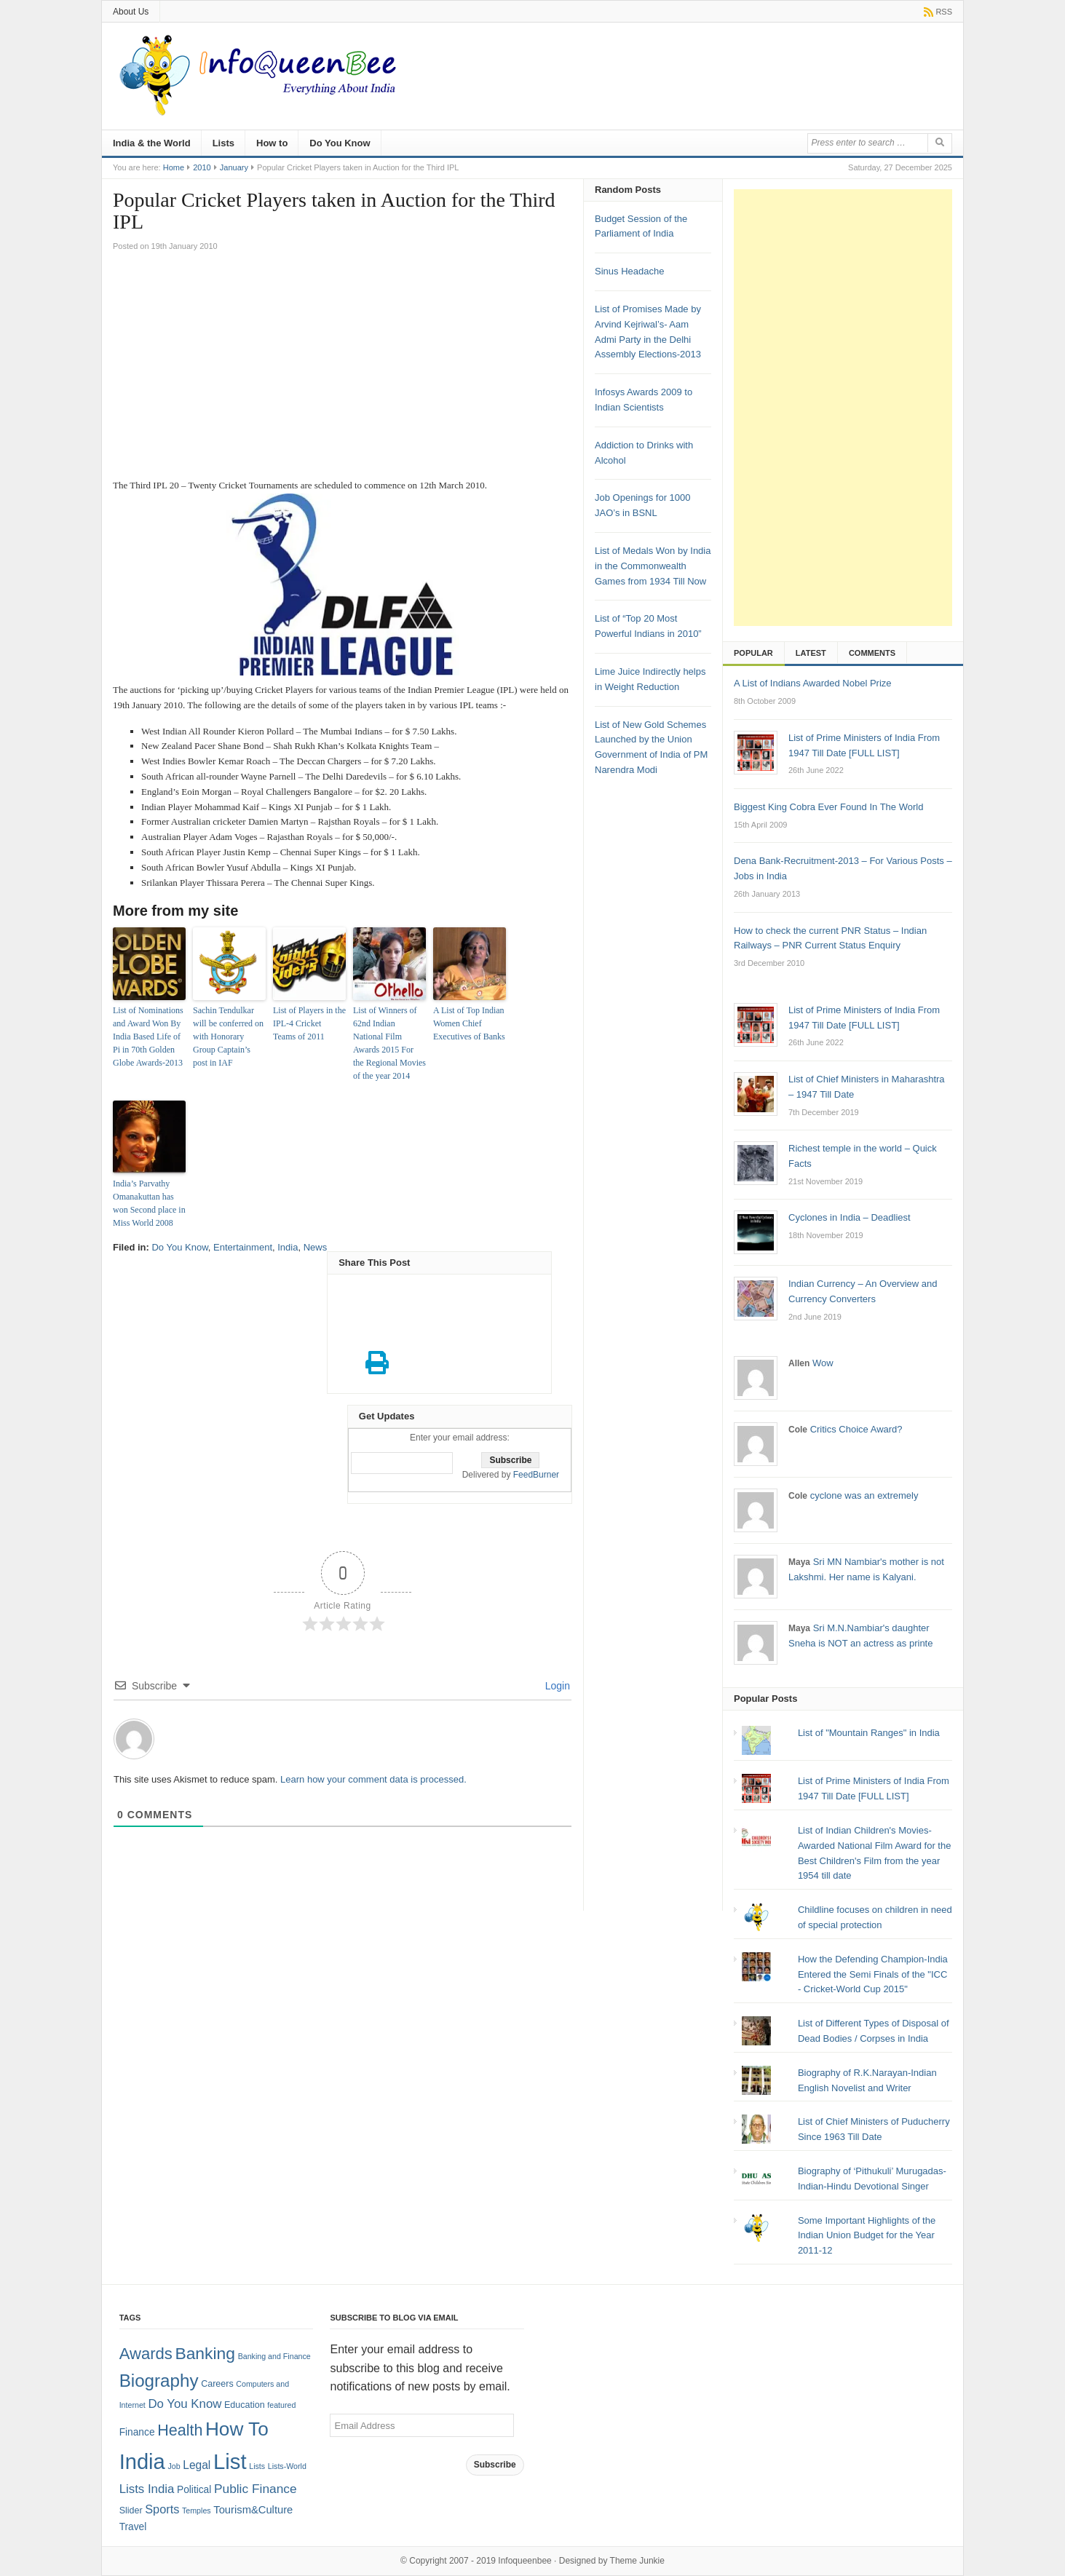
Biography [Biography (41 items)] (159, 2380)
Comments (872, 653)
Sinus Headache (629, 271)
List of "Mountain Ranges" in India (869, 1732)
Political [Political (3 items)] (194, 2489)
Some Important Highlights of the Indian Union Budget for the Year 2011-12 (866, 2235)
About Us (131, 12)
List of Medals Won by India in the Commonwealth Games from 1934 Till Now (652, 566)
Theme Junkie (637, 2561)
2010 (201, 167)
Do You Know (339, 143)
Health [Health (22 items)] (179, 2430)
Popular (753, 653)
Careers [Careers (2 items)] (217, 2384)
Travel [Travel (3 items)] (133, 2526)
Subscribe (495, 2465)
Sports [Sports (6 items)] (162, 2509)
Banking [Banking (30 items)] (205, 2353)
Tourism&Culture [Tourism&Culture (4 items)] (253, 2510)
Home (173, 167)
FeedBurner (536, 1475)
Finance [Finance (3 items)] (137, 2432)
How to (272, 143)
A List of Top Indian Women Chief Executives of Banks (469, 1023)
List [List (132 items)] (230, 2461)
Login (556, 1686)
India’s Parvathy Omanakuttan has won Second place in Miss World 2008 (149, 1203)
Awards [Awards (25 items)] (146, 2354)
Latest (811, 653)
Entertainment (242, 1247)
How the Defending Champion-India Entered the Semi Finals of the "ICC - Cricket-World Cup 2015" (873, 1974)
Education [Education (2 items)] (244, 2405)
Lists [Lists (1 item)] (257, 2466)
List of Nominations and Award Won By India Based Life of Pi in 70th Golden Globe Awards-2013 (148, 1036)
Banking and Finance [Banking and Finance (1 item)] (274, 2356)
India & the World (152, 143)
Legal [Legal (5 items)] (196, 2465)
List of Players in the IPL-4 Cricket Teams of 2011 (309, 1023)
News (316, 1247)
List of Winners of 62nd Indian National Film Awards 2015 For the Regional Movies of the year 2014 (389, 1043)
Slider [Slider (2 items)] (131, 2510)
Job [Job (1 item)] (173, 2466)
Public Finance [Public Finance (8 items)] (255, 2488)
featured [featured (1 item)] (281, 2405)
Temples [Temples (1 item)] (196, 2510)
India (287, 1247)
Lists (223, 143)
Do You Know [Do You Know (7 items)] (184, 2404)
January (234, 167)
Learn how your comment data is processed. (373, 1779)
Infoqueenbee (524, 2561)
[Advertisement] (342, 369)
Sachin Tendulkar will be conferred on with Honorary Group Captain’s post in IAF (228, 1036)
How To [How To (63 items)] (237, 2429)
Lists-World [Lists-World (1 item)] (287, 2466)
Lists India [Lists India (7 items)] (147, 2489)
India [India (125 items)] (142, 2461)
